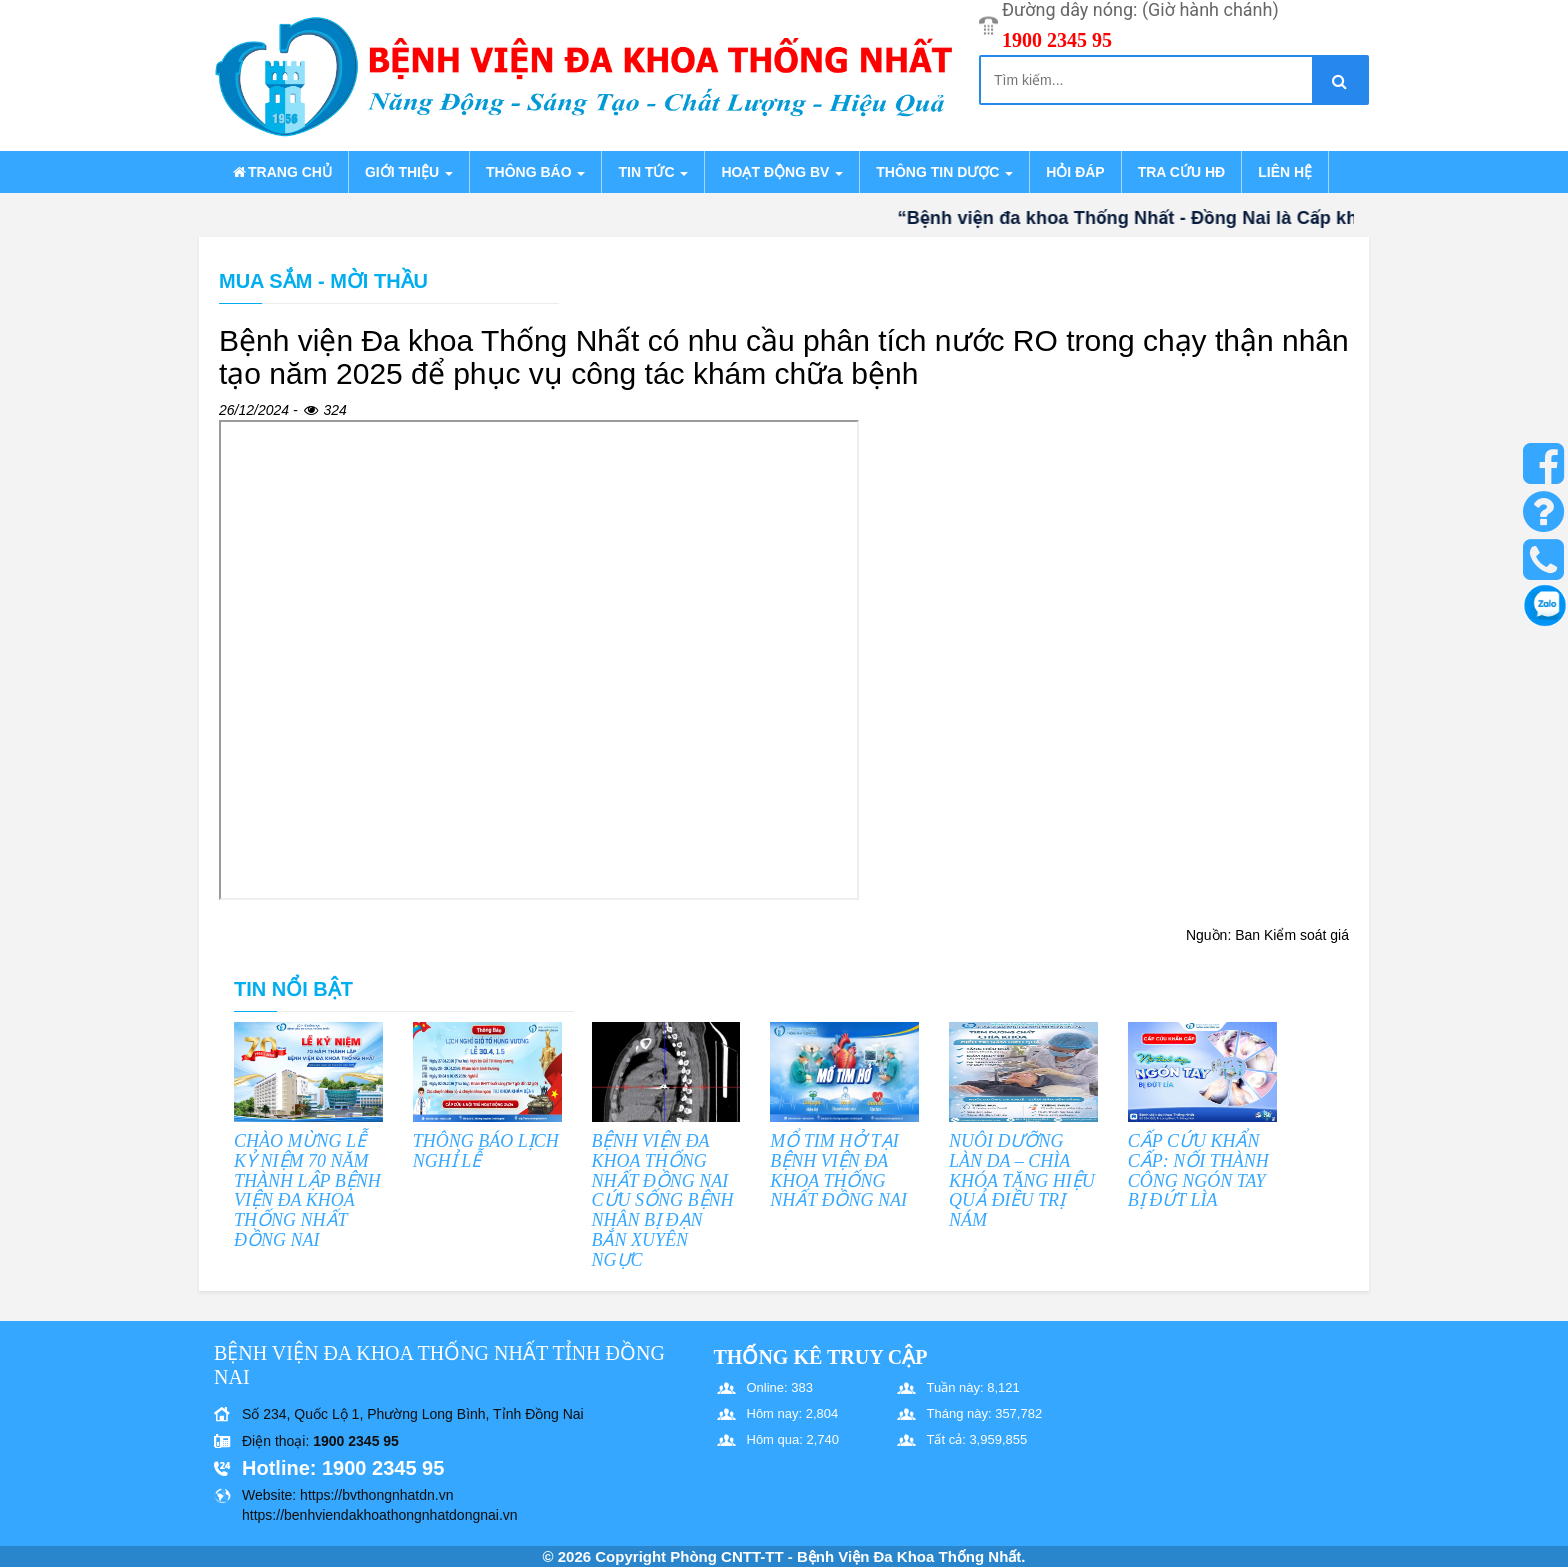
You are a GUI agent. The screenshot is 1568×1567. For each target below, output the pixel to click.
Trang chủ (281, 172)
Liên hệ (1285, 172)
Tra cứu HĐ (1181, 172)
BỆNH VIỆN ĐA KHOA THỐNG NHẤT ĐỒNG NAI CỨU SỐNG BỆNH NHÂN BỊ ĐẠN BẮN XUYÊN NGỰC (663, 1200)
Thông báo (535, 172)
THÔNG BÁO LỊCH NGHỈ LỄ (486, 1151)
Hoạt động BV (782, 172)
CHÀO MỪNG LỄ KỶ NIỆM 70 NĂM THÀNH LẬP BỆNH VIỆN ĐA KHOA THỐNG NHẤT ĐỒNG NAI (307, 1190)
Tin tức (653, 172)
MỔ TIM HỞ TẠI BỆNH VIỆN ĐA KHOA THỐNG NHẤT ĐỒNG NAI (838, 1170)
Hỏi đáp (1075, 172)
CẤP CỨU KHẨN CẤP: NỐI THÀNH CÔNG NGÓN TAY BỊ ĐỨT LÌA (1198, 1170)
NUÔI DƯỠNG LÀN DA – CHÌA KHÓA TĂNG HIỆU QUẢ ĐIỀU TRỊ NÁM (1022, 1180)
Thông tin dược (944, 172)
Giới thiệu (409, 172)
